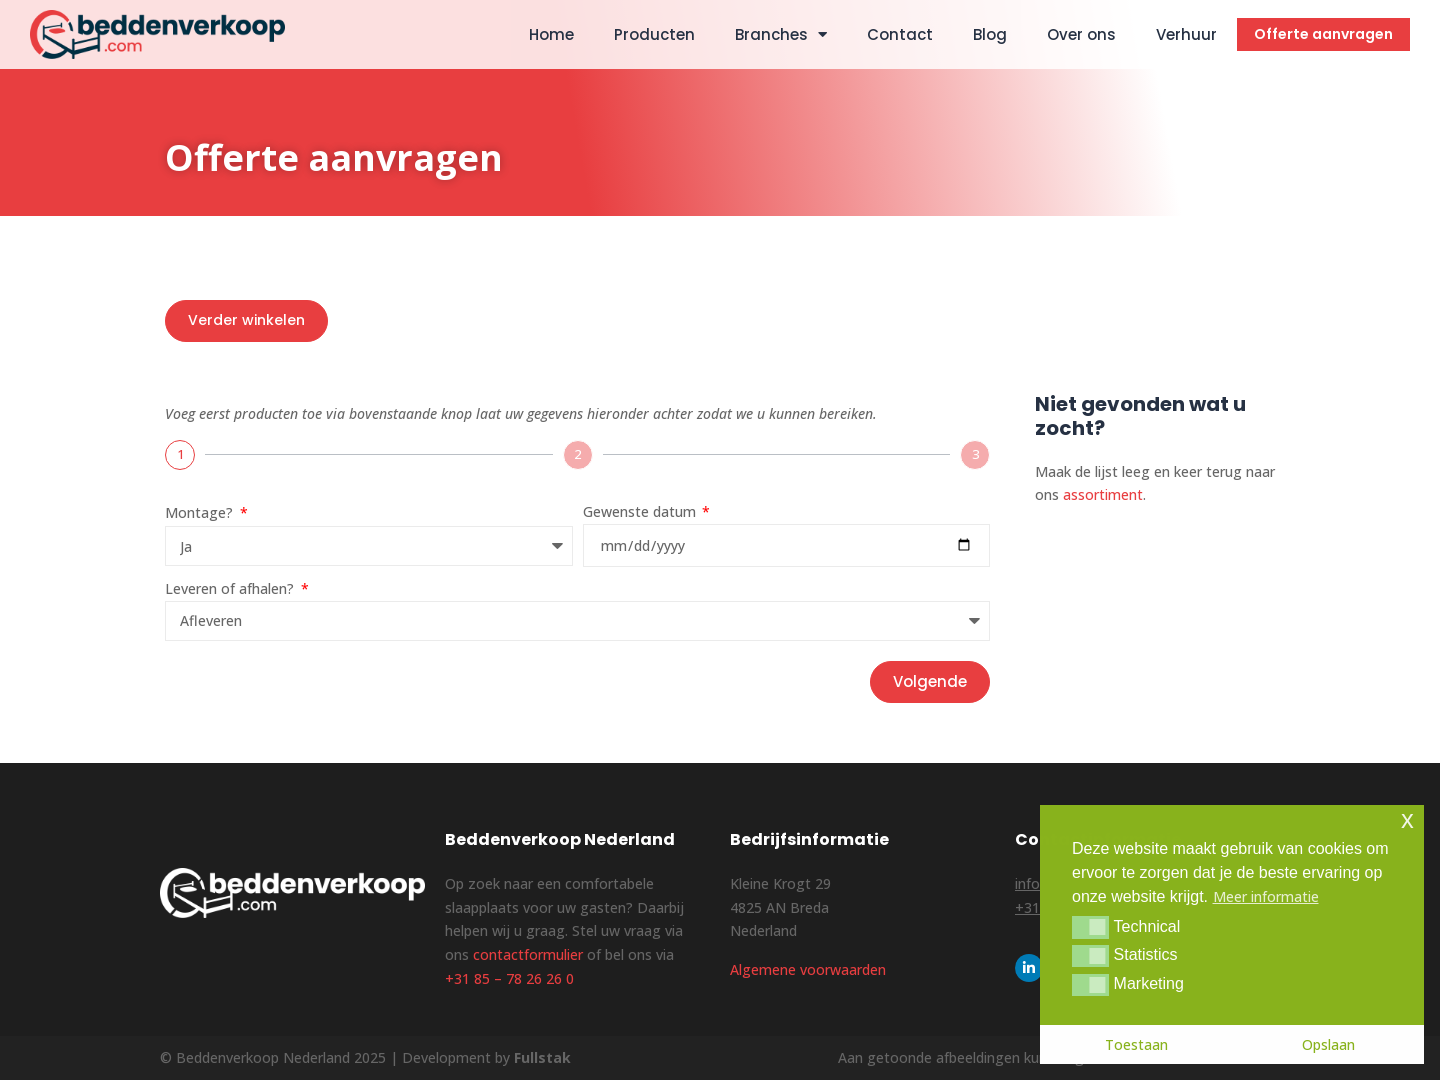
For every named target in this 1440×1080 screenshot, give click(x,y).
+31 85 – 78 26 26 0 (509, 978)
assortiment (1103, 494)
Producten (654, 34)
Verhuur (1186, 34)
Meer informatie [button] (1266, 896)
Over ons (1081, 34)
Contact (900, 34)
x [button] (1407, 819)
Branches (781, 34)
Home (551, 34)
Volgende (930, 681)
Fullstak (542, 1057)
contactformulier (528, 954)
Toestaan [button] (1136, 1044)
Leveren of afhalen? (231, 588)
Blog (990, 34)
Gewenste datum (641, 511)
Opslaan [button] (1328, 1044)
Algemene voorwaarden (808, 969)
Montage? (201, 512)
